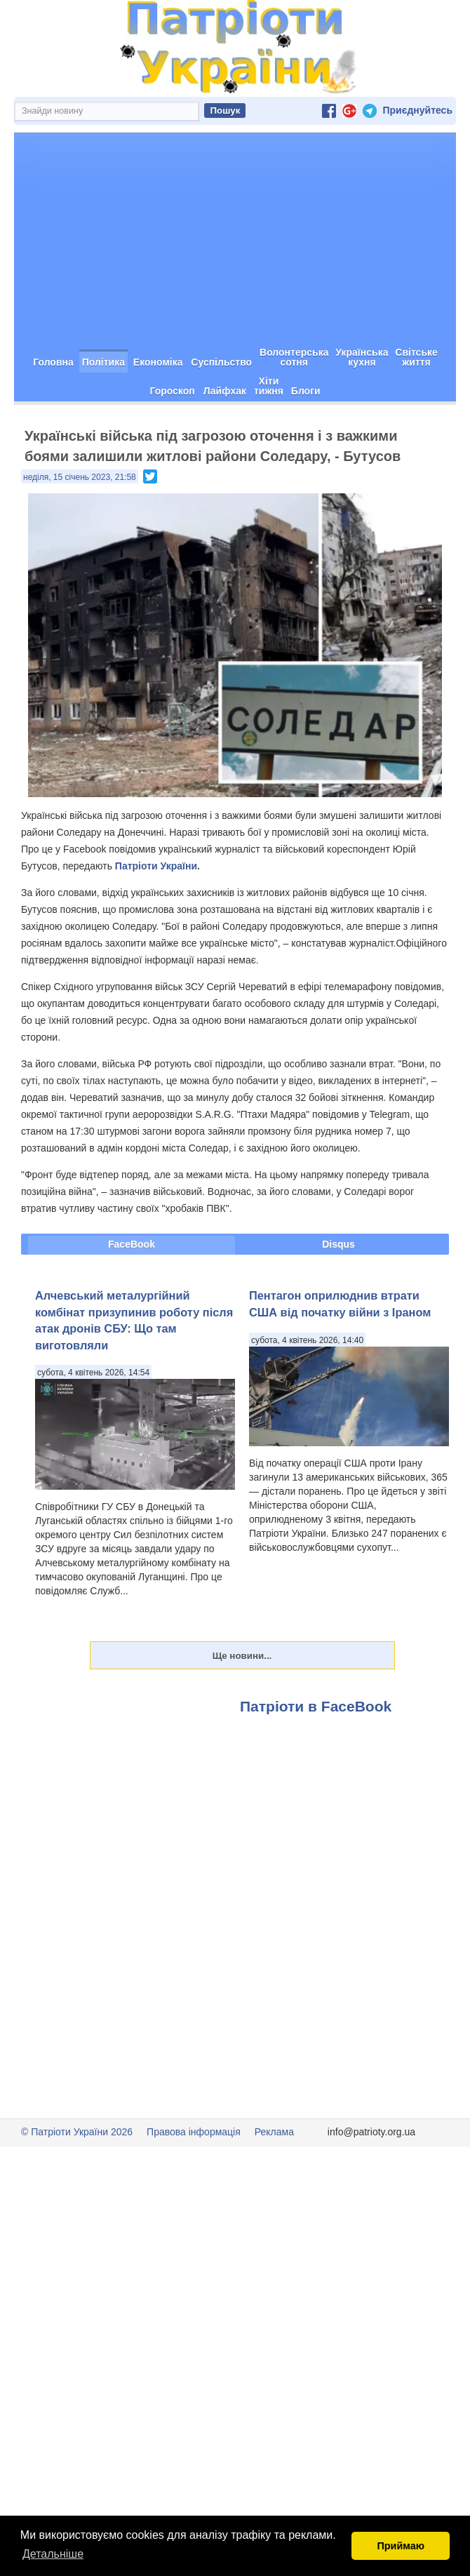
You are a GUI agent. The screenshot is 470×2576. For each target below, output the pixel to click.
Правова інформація (194, 2131)
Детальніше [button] (52, 2554)
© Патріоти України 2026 (77, 2131)
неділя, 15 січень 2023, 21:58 (79, 477)
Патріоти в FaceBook (315, 1706)
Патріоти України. (157, 866)
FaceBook (131, 1244)
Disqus (338, 1244)
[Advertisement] (235, 238)
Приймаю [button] (400, 2545)
